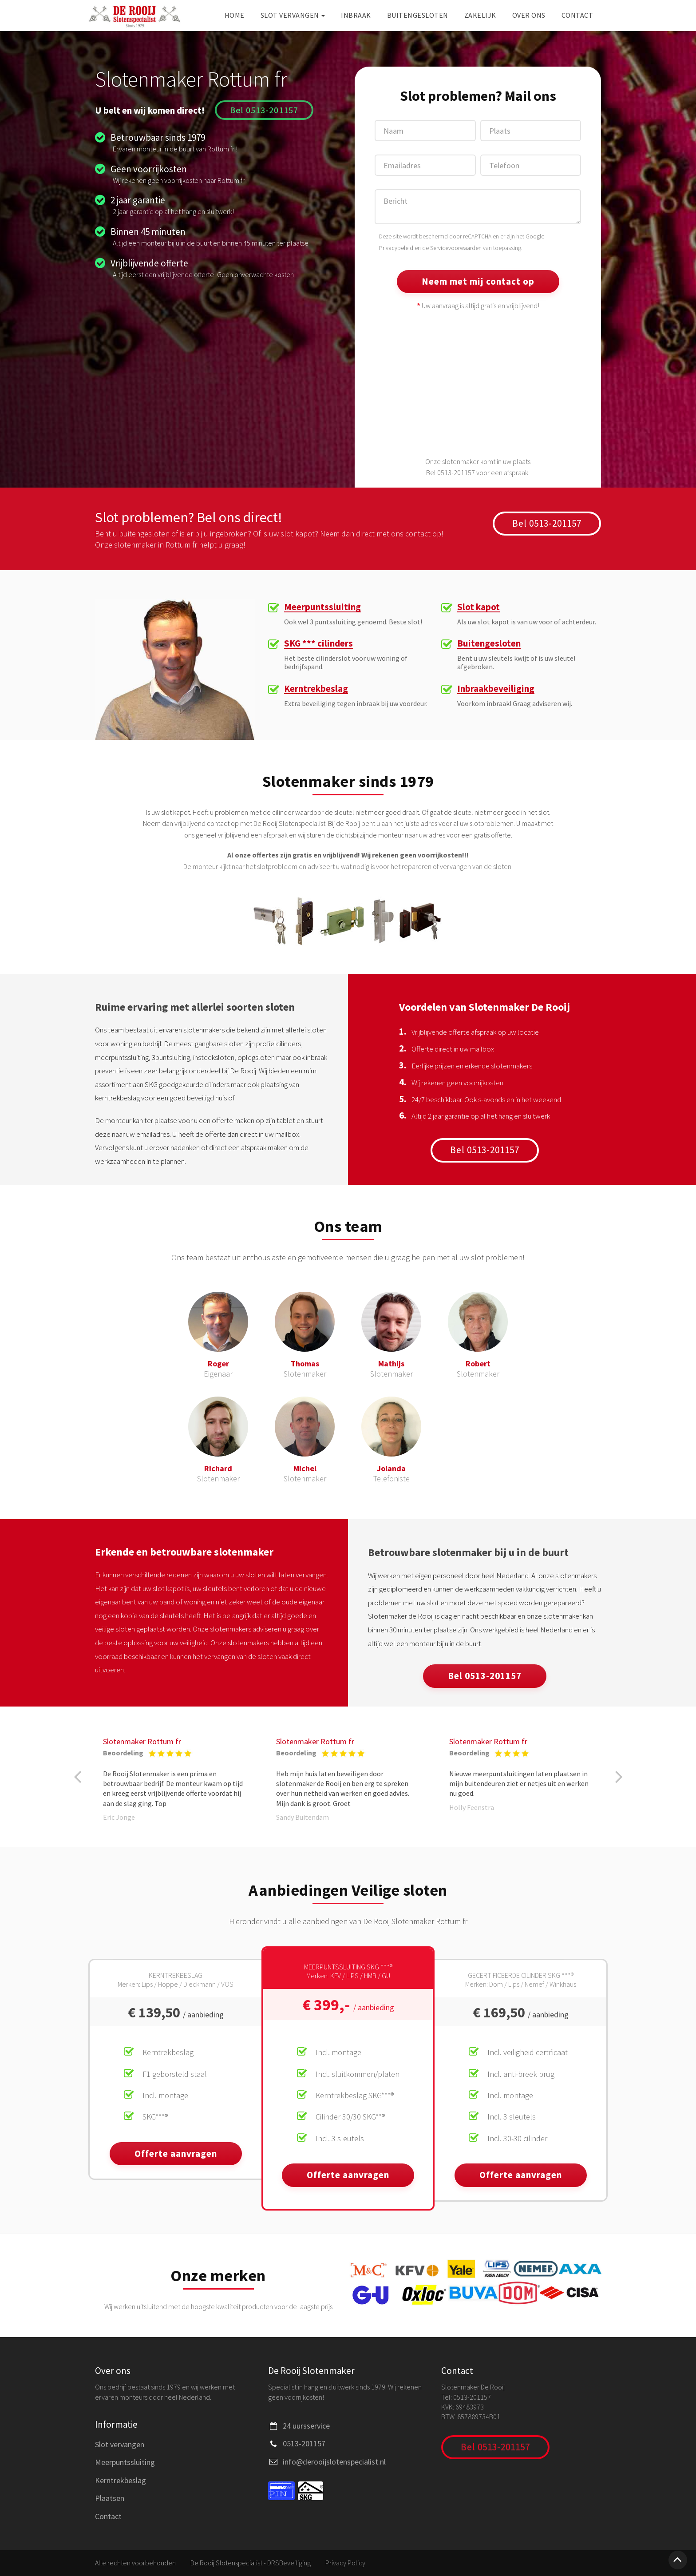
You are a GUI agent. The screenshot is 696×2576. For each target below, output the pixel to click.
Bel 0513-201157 (264, 109)
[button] (77, 1777)
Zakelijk (480, 15)
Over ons (529, 15)
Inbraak (356, 15)
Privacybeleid (396, 248)
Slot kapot (478, 607)
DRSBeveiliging (289, 2562)
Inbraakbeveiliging (495, 689)
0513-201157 (304, 2443)
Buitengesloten (417, 15)
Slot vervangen (293, 15)
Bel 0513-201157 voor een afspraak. (478, 472)
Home (235, 15)
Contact (577, 15)
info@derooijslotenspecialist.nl (334, 2462)
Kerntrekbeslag (316, 689)
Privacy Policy (345, 2562)
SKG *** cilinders (318, 644)
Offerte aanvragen (175, 2153)
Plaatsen (109, 2498)
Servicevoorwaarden (456, 248)
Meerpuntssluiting (322, 607)
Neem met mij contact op (478, 281)
